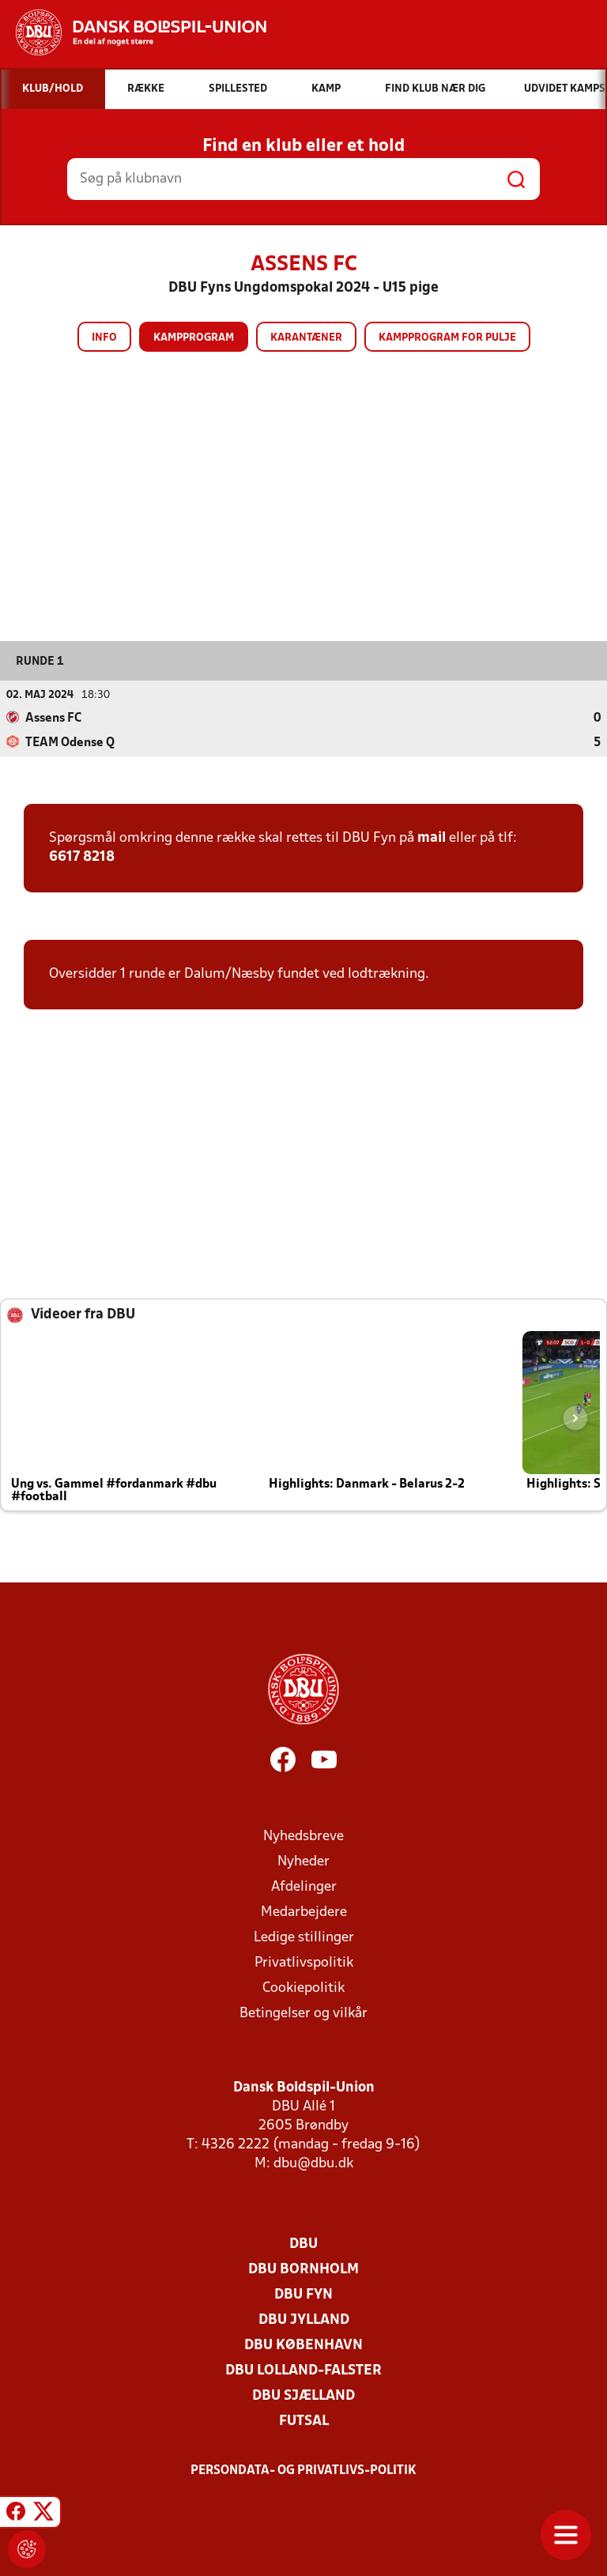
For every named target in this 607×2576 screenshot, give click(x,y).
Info (104, 338)
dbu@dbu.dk (313, 2164)
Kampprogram (193, 338)
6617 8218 (82, 857)
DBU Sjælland (303, 2396)
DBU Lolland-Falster (303, 2371)
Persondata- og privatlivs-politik (303, 2470)
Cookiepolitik (303, 1988)
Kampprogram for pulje (447, 338)
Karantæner (306, 338)
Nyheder (303, 1862)
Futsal (304, 2421)
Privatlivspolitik (303, 1963)
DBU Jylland (303, 2320)
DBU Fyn (303, 2295)
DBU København (303, 2345)
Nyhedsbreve (303, 1836)
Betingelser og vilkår (303, 2013)
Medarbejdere (304, 1912)
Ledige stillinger (304, 1937)
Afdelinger (304, 1887)
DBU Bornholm (303, 2269)
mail (431, 838)
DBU (303, 2244)
